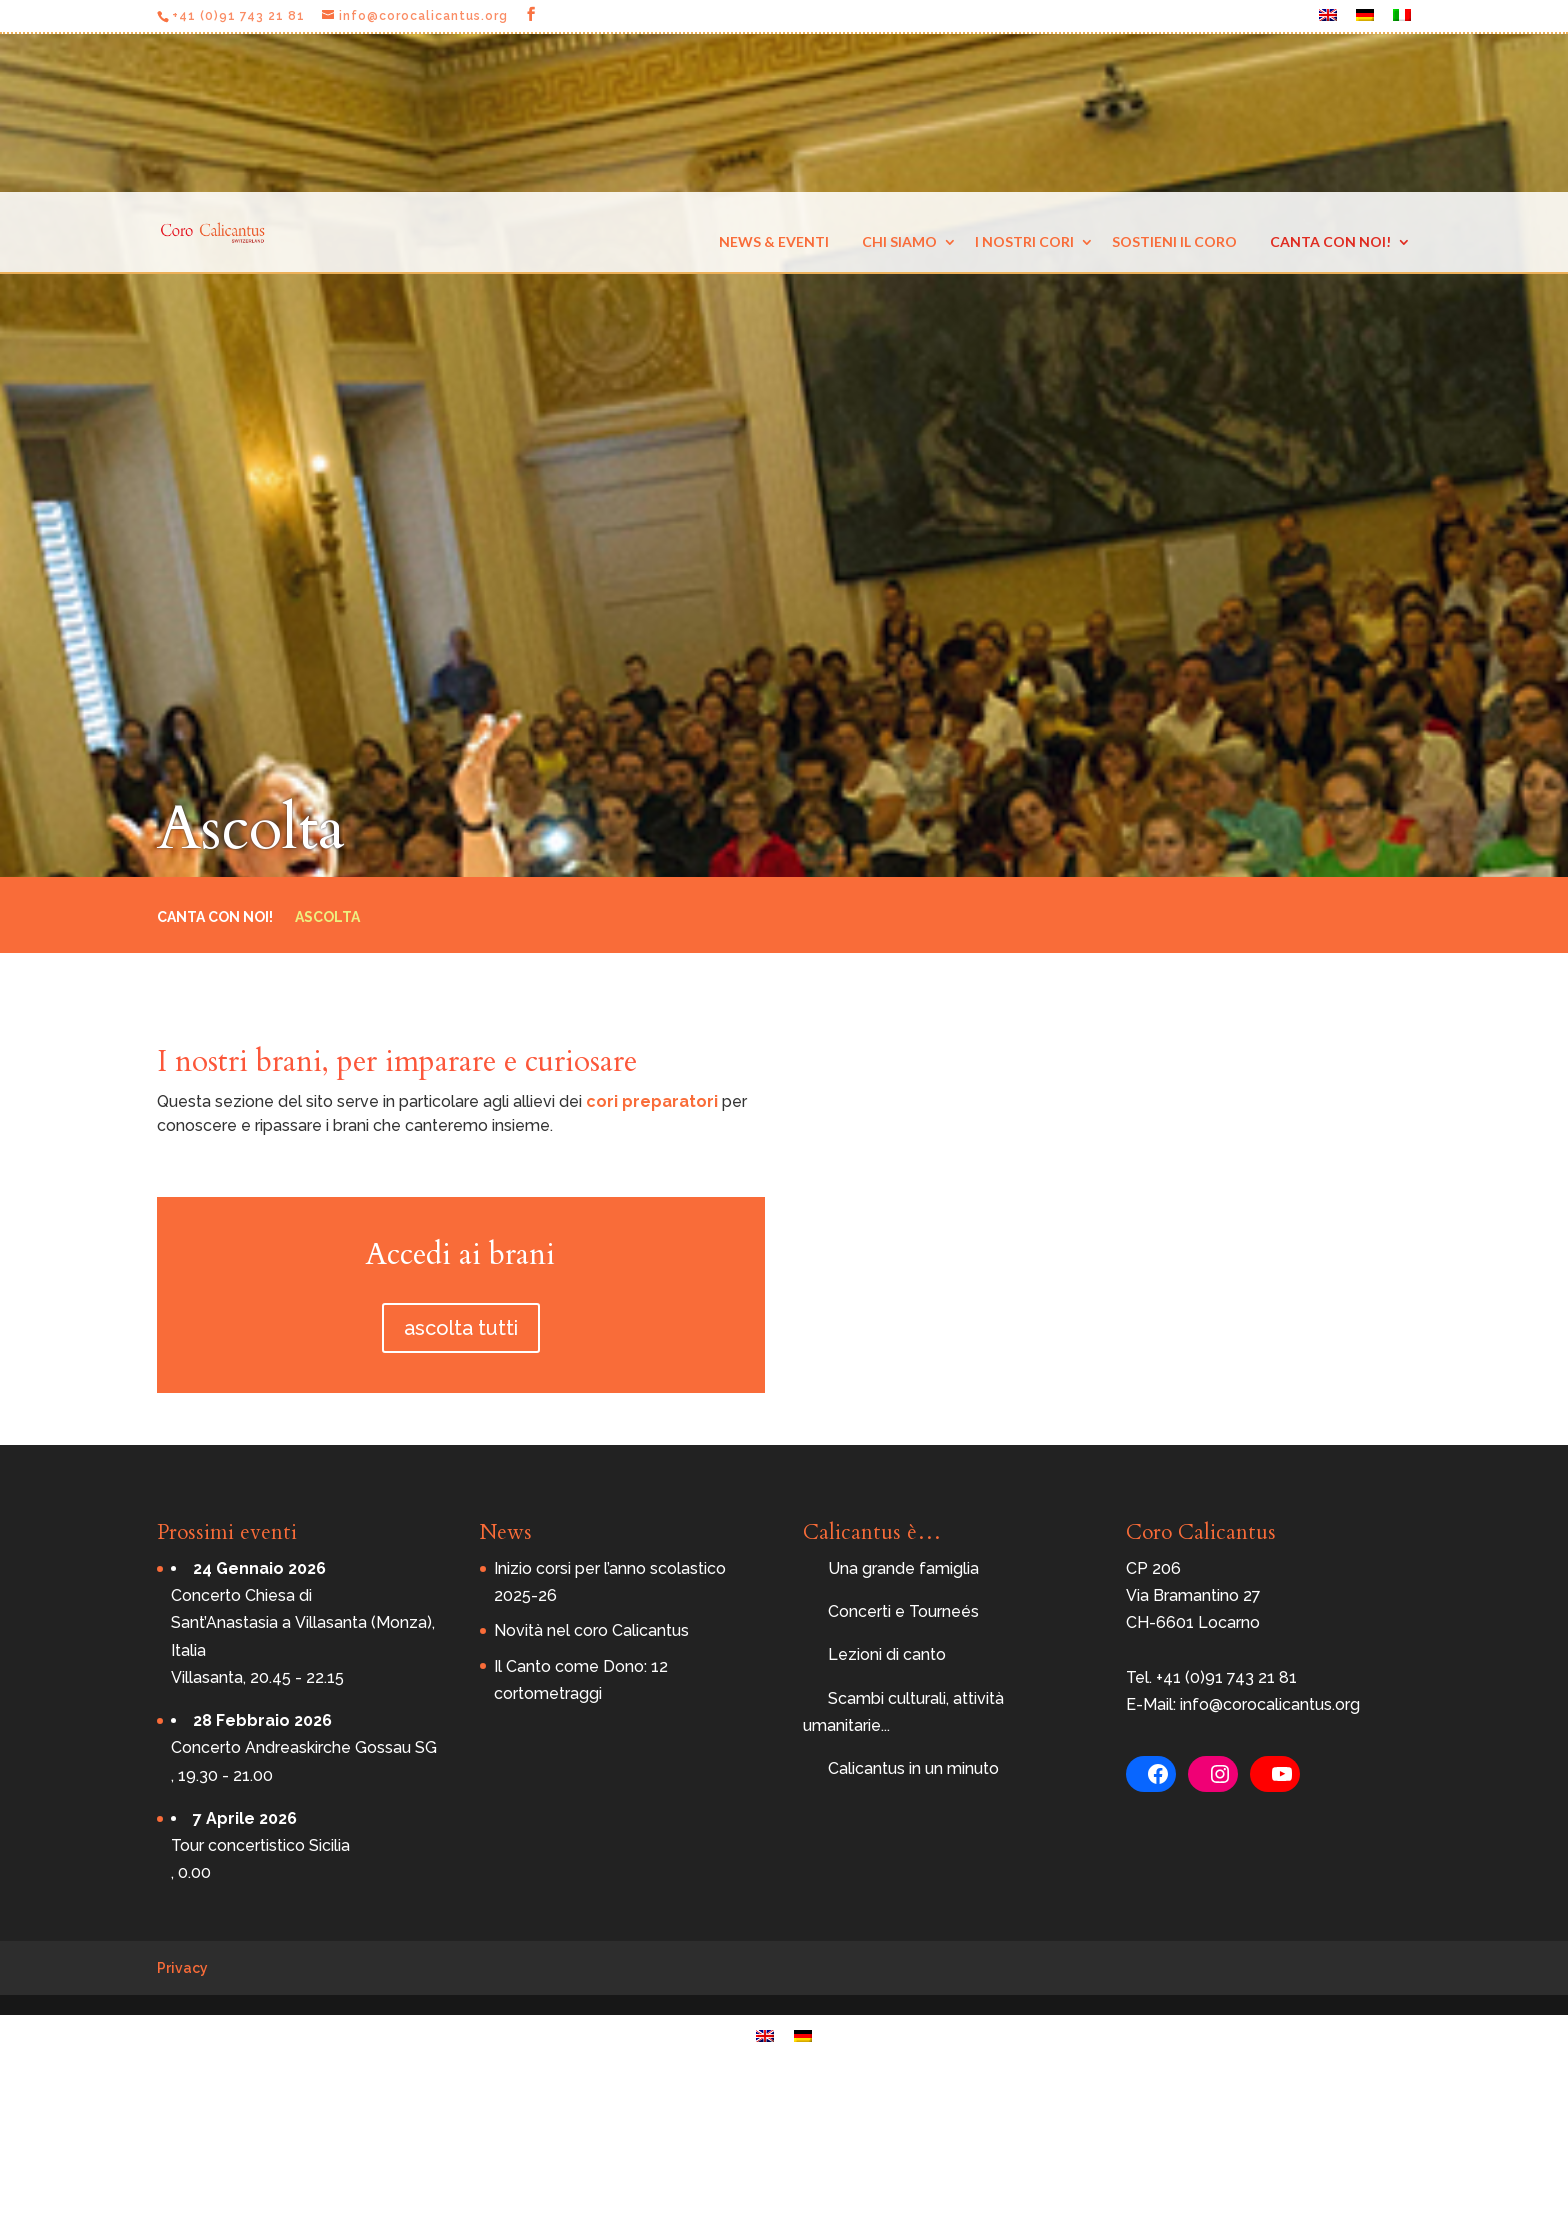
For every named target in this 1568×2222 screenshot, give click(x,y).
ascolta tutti (461, 1328)
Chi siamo (899, 241)
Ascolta (327, 917)
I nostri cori (1024, 241)
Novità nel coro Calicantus (591, 1630)
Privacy (182, 1968)
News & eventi (774, 241)
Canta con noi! (1330, 241)
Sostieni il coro (1174, 241)
